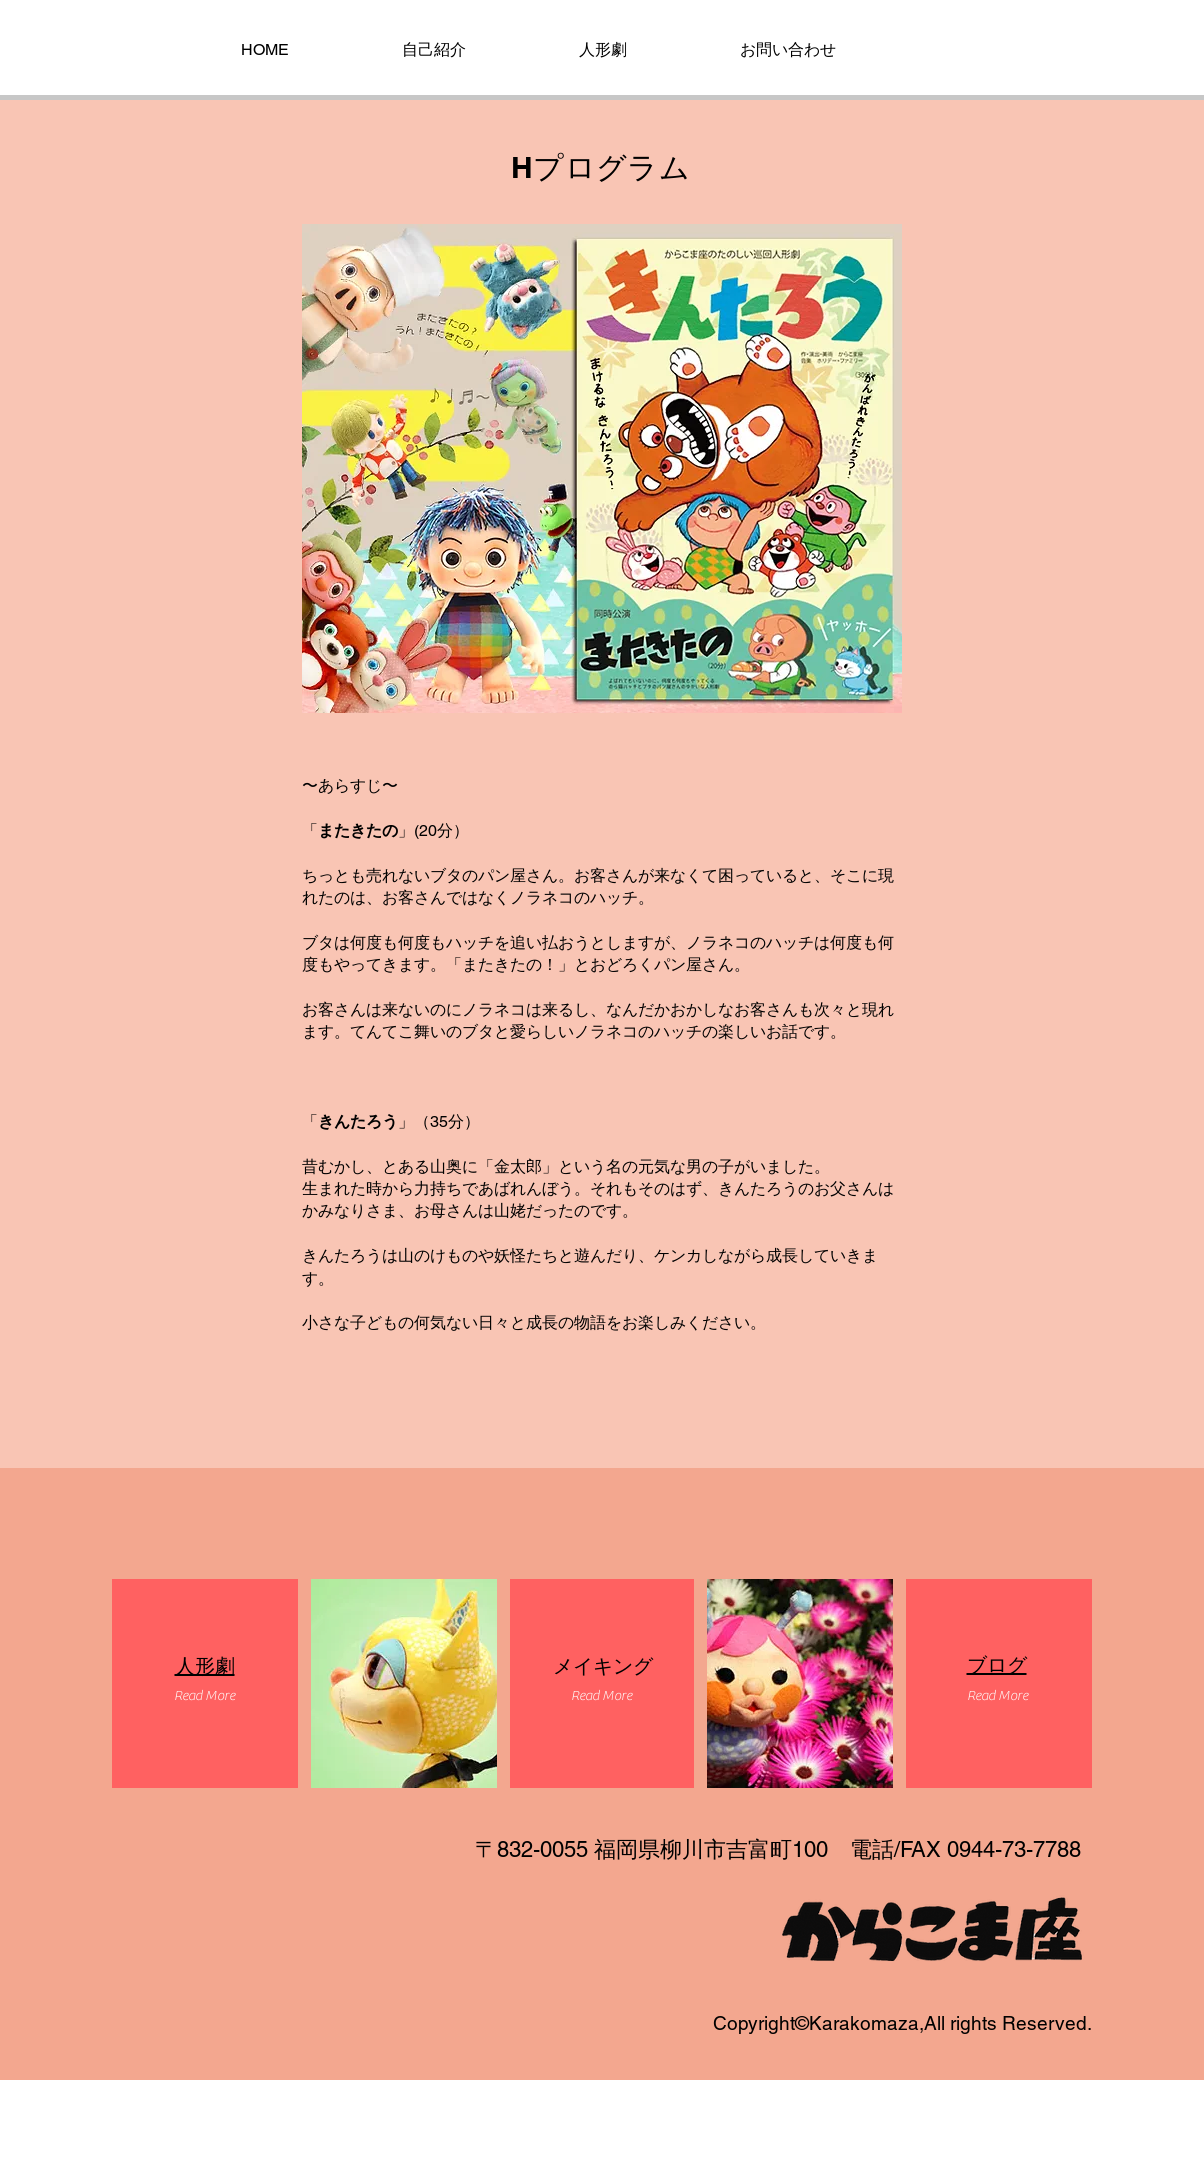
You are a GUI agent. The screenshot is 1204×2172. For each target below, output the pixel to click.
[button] (204, 1696)
